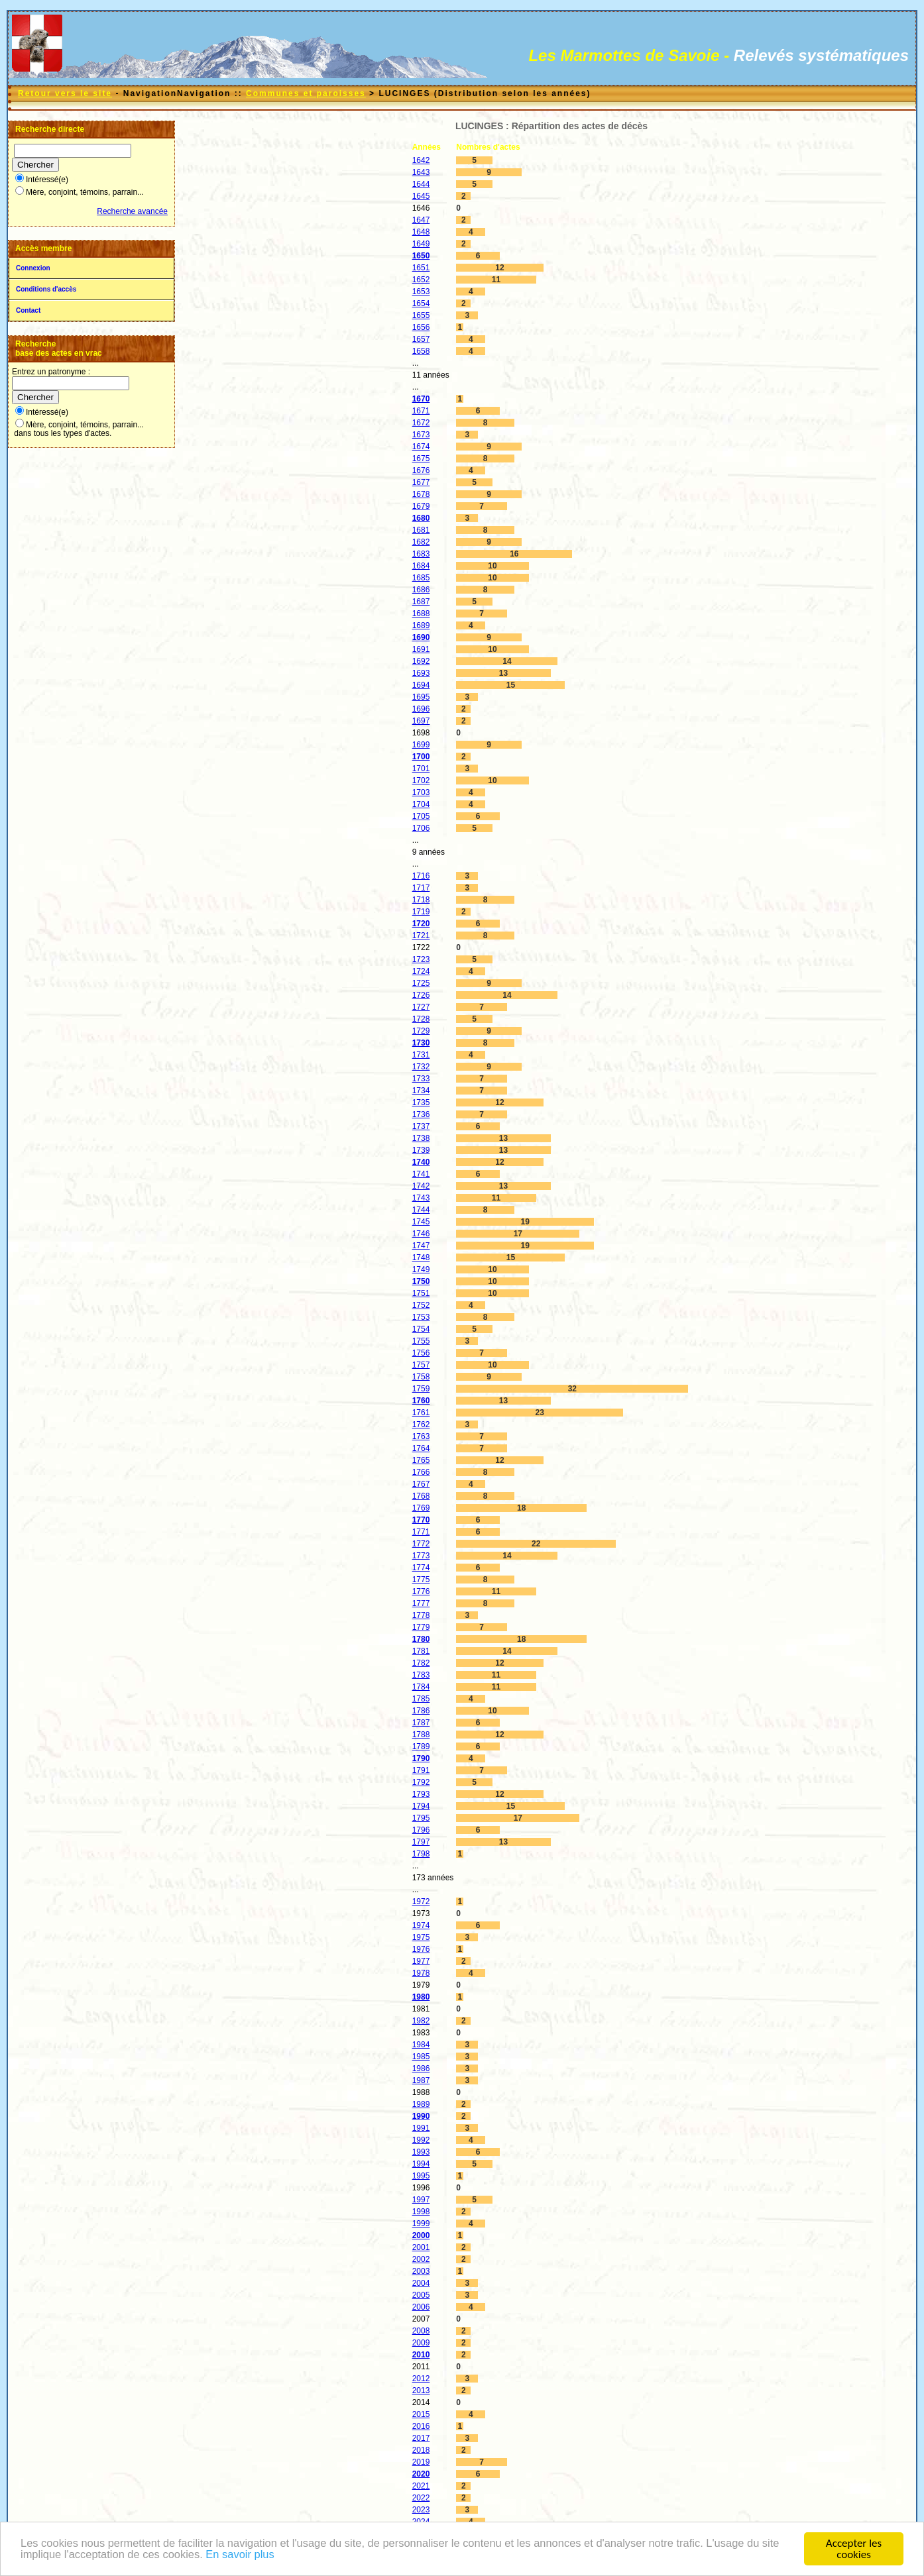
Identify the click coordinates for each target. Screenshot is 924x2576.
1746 (421, 1233)
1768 (421, 1496)
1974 (421, 1925)
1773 (421, 1555)
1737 (421, 1126)
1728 (421, 1019)
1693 (421, 673)
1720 (421, 923)
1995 (421, 2175)
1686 (421, 589)
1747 (421, 1245)
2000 (421, 2235)
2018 (421, 2450)
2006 (421, 2307)
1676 (421, 470)
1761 (421, 1412)
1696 (421, 709)
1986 (421, 2068)
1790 (421, 1758)
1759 (421, 1388)
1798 (421, 1853)
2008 (421, 2330)
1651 (421, 267)
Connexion (33, 268)
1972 (421, 1901)
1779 (421, 1627)
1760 (421, 1400)
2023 (421, 2509)
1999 (421, 2223)
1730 (421, 1042)
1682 (421, 542)
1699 (421, 744)
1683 (421, 554)
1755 (421, 1341)
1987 (421, 2080)
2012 (421, 2378)
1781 (421, 1651)
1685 (421, 577)
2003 (421, 2271)
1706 (421, 828)
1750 (421, 1281)
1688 (421, 613)
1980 (421, 1997)
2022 (421, 2497)
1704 (421, 804)
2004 (421, 2283)
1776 (421, 1591)
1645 (421, 196)
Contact (28, 310)
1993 (421, 2152)
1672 (421, 422)
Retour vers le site (65, 93)
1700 (421, 756)
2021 (421, 2486)
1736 (421, 1114)
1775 (421, 1579)
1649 (421, 243)
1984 (421, 2044)
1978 (421, 1973)
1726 (421, 995)
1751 (421, 1293)
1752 (421, 1305)
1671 (421, 410)
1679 (421, 506)
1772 (421, 1543)
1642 (421, 160)
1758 (421, 1376)
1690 (421, 637)
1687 (421, 601)
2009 (421, 2342)
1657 (421, 339)
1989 (421, 2104)
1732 (421, 1066)
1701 (421, 768)
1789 (421, 1746)
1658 (421, 351)
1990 (421, 2116)
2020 (421, 2474)
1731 (421, 1054)
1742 (421, 1186)
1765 (421, 1460)
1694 (421, 685)
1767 (421, 1484)
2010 (421, 2354)
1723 (421, 959)
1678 (421, 494)
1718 (421, 899)
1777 (421, 1603)
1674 (421, 446)
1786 (421, 1710)
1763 (421, 1436)
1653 (421, 291)
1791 (421, 1770)
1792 (421, 1782)
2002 (421, 2259)
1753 (421, 1317)
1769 (421, 1508)
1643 (421, 172)
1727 (421, 1007)
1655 (421, 315)
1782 (421, 1663)
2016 (421, 2426)
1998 (421, 2211)
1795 (421, 1818)
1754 (421, 1329)
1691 (421, 649)
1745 (421, 1221)
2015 (421, 2414)
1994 (421, 2164)
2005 (421, 2295)
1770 (421, 1520)
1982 (421, 2020)
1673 (421, 434)
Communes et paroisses (306, 93)
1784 (421, 1686)
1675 (421, 458)
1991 (421, 2128)
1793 (421, 1794)
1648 (421, 232)
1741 (421, 1174)
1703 (421, 792)
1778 (421, 1615)
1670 (421, 398)
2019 (421, 2462)
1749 (421, 1269)
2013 (421, 2390)
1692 (421, 661)
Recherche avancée (132, 211)
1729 (421, 1031)
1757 (421, 1364)
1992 (421, 2140)
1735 (421, 1102)
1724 (421, 971)
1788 (421, 1734)
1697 (421, 720)
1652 (421, 279)
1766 (421, 1472)
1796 (421, 1830)
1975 (421, 1937)
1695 (421, 697)
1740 (421, 1162)
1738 (421, 1138)
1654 (421, 303)
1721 (421, 935)
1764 (421, 1448)
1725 (421, 983)
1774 (421, 1567)
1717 (421, 887)
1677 (421, 482)
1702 (421, 780)
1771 (421, 1531)
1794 (421, 1806)
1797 (421, 1842)
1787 (421, 1722)
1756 (421, 1353)
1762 (421, 1424)
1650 (421, 255)
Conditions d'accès (46, 289)
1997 (421, 2199)
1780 (421, 1639)
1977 (421, 1961)
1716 (421, 876)
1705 (421, 816)
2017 (421, 2438)
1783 (421, 1675)
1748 (421, 1257)
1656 (421, 327)
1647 (421, 220)
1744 (421, 1209)
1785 (421, 1698)
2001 (421, 2247)
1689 (421, 625)
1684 (421, 565)
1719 (421, 911)
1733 (421, 1078)
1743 (421, 1198)
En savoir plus (268, 2555)
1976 (421, 1949)
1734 (421, 1090)
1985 (421, 2056)
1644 (421, 184)
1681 (421, 530)
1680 (421, 518)
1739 (421, 1150)
